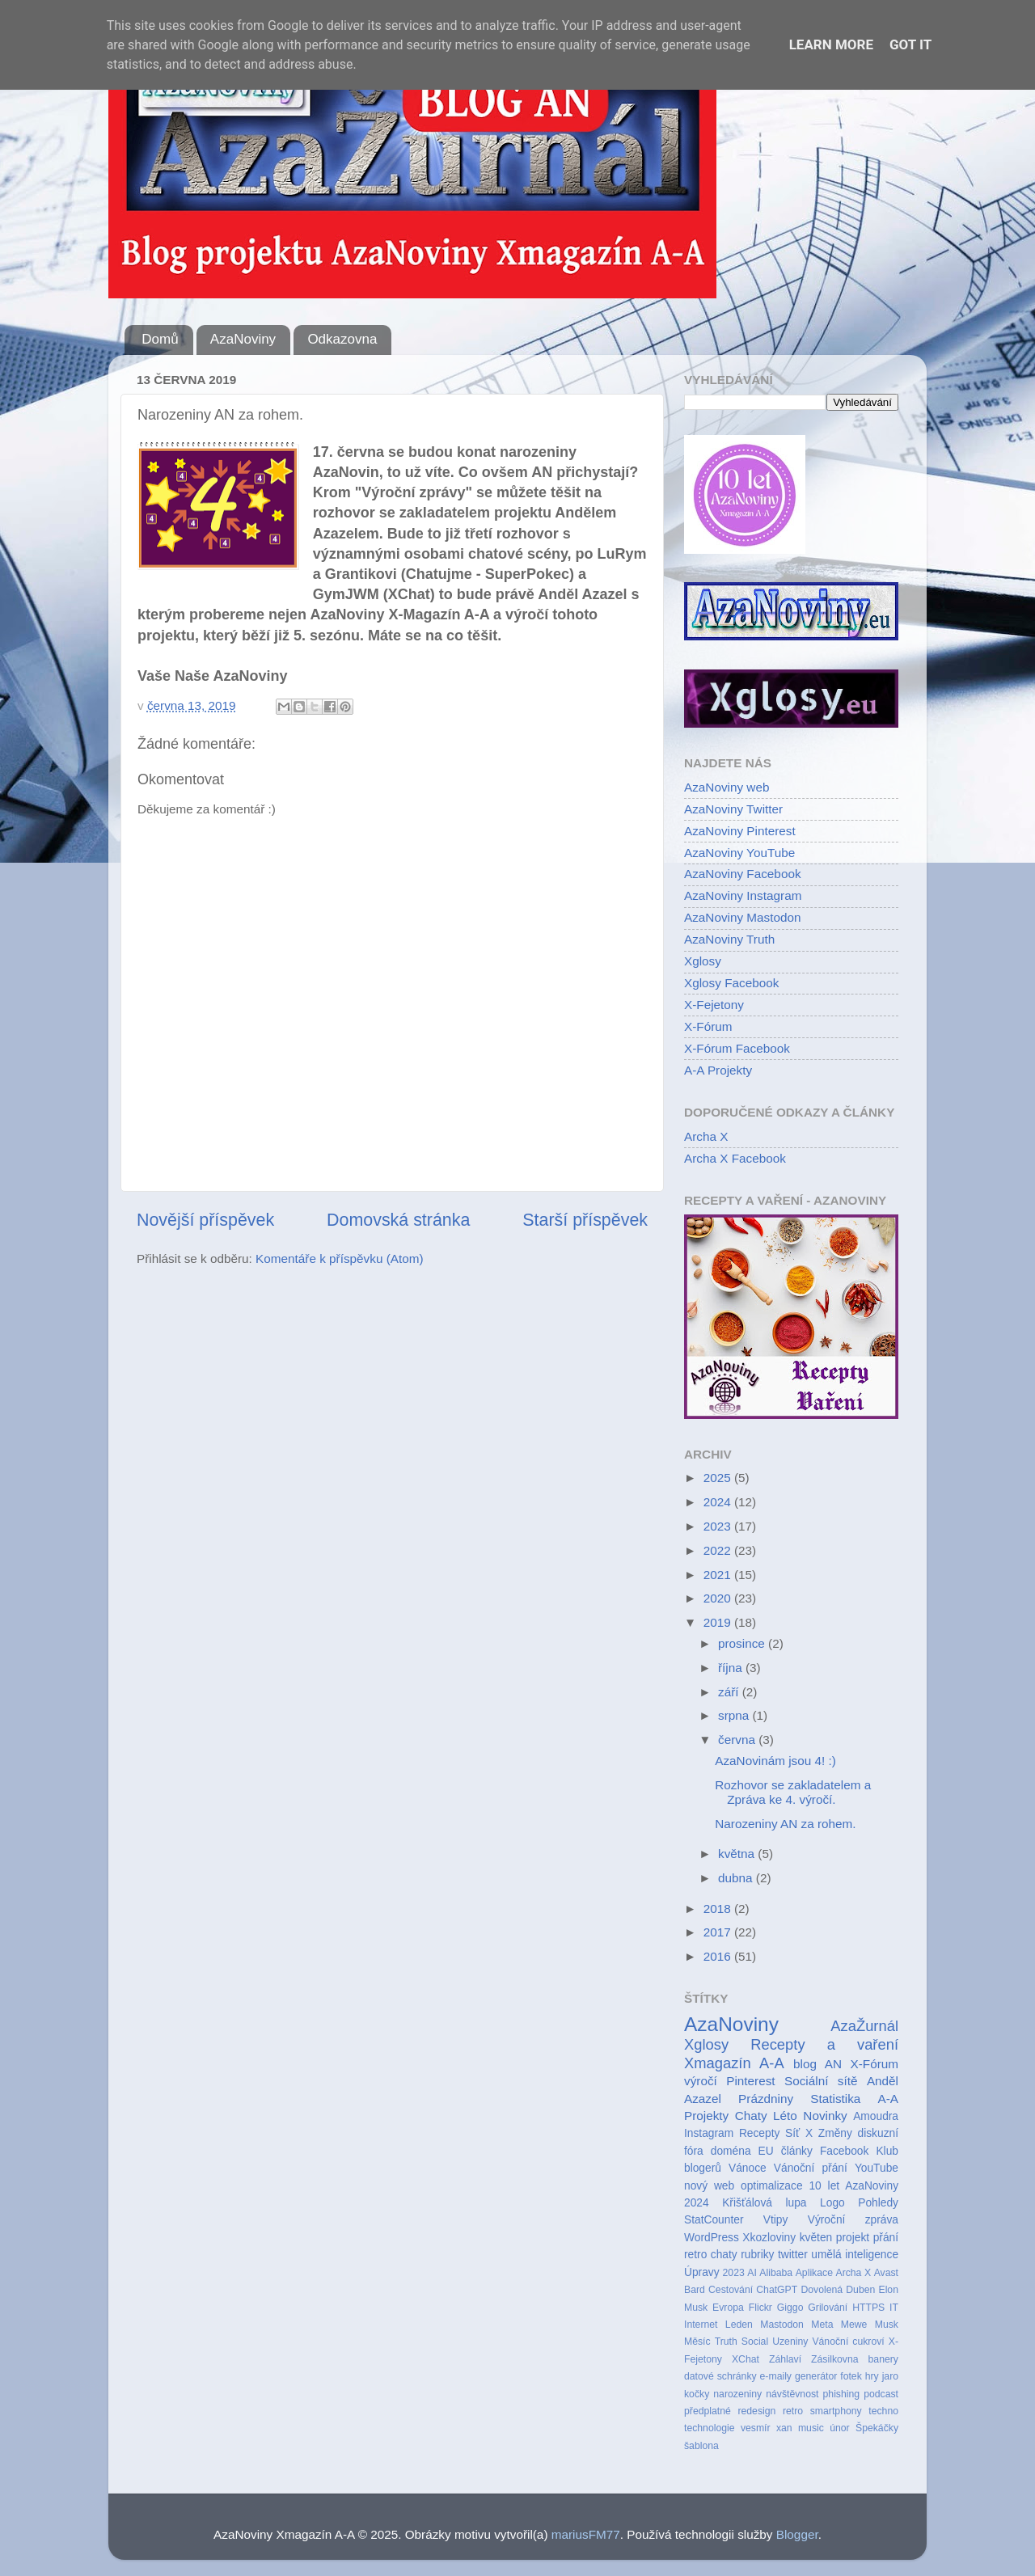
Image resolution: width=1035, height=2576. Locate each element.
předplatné (707, 2411)
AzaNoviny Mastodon (742, 917)
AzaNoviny (243, 339)
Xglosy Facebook (731, 983)
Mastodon (782, 2324)
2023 (718, 1526)
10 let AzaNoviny (853, 2186)
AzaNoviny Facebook (742, 873)
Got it (910, 44)
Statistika (835, 2098)
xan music (800, 2428)
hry (872, 2376)
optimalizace (772, 2186)
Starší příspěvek (585, 1220)
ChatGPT (776, 2289)
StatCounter (713, 2220)
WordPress (711, 2238)
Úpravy (702, 2272)
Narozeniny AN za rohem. (785, 1824)
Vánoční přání (810, 2168)
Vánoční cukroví (848, 2341)
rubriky (757, 2255)
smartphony (836, 2411)
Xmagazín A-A (734, 2062)
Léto (785, 2115)
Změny (835, 2133)
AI (752, 2272)
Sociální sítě (820, 2081)
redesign (756, 2411)
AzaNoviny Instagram (742, 895)
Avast (886, 2272)
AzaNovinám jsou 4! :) (775, 1760)
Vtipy (775, 2220)
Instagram (708, 2133)
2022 (718, 1550)
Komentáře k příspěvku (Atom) (339, 1258)
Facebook (844, 2151)
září (730, 1692)
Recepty (759, 2133)
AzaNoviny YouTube (739, 852)
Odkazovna (342, 339)
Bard (694, 2289)
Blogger (797, 2534)
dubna (737, 1878)
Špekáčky (876, 2428)
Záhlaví (785, 2359)
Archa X (706, 1136)
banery (883, 2359)
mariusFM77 (585, 2534)
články (797, 2151)
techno (883, 2411)
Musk (886, 2324)
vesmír (756, 2428)
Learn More (831, 44)
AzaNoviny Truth (729, 939)
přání (885, 2238)
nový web (709, 2186)
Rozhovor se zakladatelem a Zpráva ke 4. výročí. (793, 1792)
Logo (832, 2203)
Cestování (730, 2289)
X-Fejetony (714, 1004)
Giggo (790, 2307)
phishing (841, 2394)
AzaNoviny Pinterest (740, 831)
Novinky (825, 2115)
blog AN (817, 2064)
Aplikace (814, 2272)
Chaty (751, 2115)
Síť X (799, 2133)
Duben (860, 2289)
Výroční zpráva (853, 2220)
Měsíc (697, 2341)
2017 (718, 1932)
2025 (718, 1477)
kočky (696, 2394)
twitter (793, 2255)
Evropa (728, 2307)
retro (793, 2411)
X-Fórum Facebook (737, 1048)
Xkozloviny (769, 2238)
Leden (739, 2324)
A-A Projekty (718, 1070)
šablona (701, 2445)
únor (840, 2428)
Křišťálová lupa (764, 2203)
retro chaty (710, 2255)
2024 (718, 1502)
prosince (743, 1643)
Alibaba (775, 2272)
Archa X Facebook (735, 1158)
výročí (700, 2081)
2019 (718, 1622)
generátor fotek (828, 2376)
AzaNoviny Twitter (733, 809)
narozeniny (737, 2394)
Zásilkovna (834, 2359)
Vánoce (748, 2168)
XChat (745, 2359)
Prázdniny (765, 2098)
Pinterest (750, 2081)
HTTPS (868, 2307)
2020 (718, 1598)
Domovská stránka (398, 1220)
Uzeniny (790, 2341)
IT (893, 2307)
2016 (718, 1956)
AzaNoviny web (726, 787)
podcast (881, 2394)
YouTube (876, 2168)
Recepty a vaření (824, 2044)
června (738, 1739)
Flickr (760, 2307)
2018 (718, 1908)
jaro (890, 2376)
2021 (718, 1574)
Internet (701, 2324)
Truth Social (741, 2341)
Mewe (854, 2324)
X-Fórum (708, 1026)
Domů (160, 339)
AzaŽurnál (864, 2025)
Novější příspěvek (205, 1220)
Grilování (827, 2307)
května (738, 1853)
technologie (709, 2428)
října (732, 1667)
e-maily (776, 2376)
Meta (822, 2324)
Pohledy (878, 2203)
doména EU (742, 2151)
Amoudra (875, 2116)
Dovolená (822, 2289)
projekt (852, 2238)
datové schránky (720, 2376)
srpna (735, 1715)
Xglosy (702, 961)
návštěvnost (792, 2394)
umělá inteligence (854, 2255)
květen (816, 2238)
